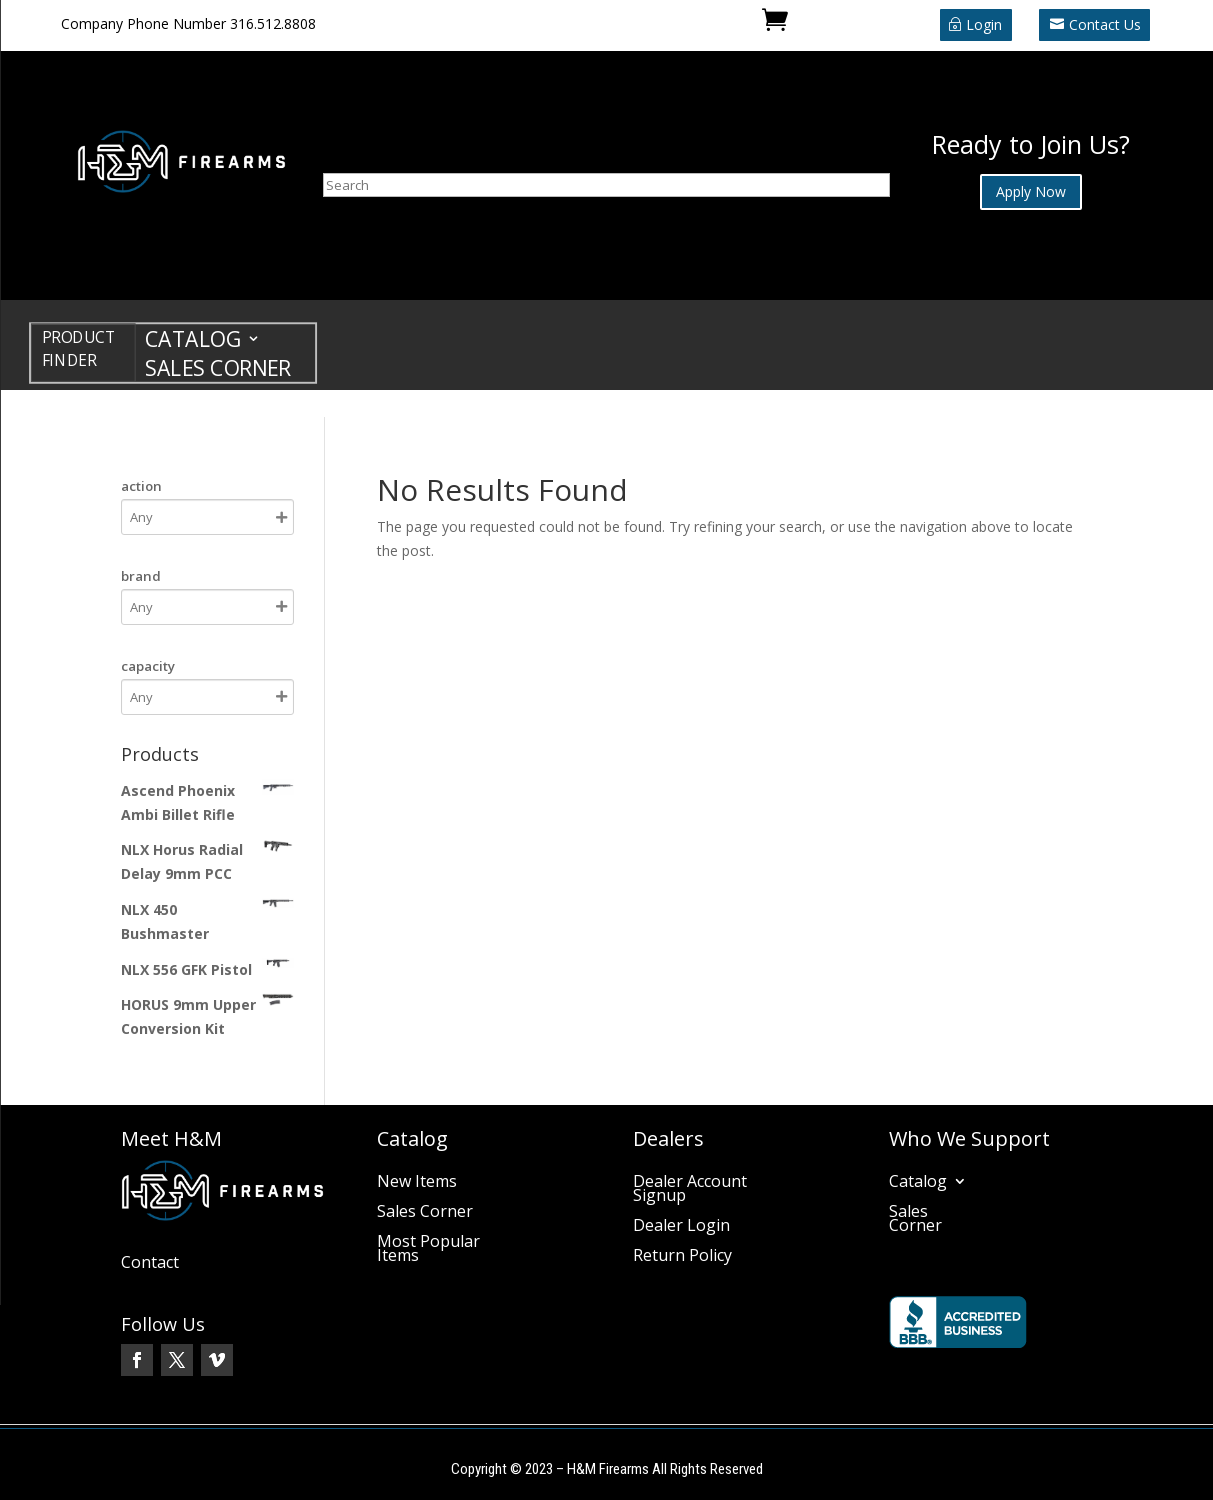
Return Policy (682, 1257)
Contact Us (1105, 24)
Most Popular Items (428, 1250)
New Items (417, 1183)
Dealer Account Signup (690, 1190)
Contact (150, 1264)
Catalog (193, 342)
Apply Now (1031, 191)
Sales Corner (218, 371)
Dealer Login (681, 1227)
